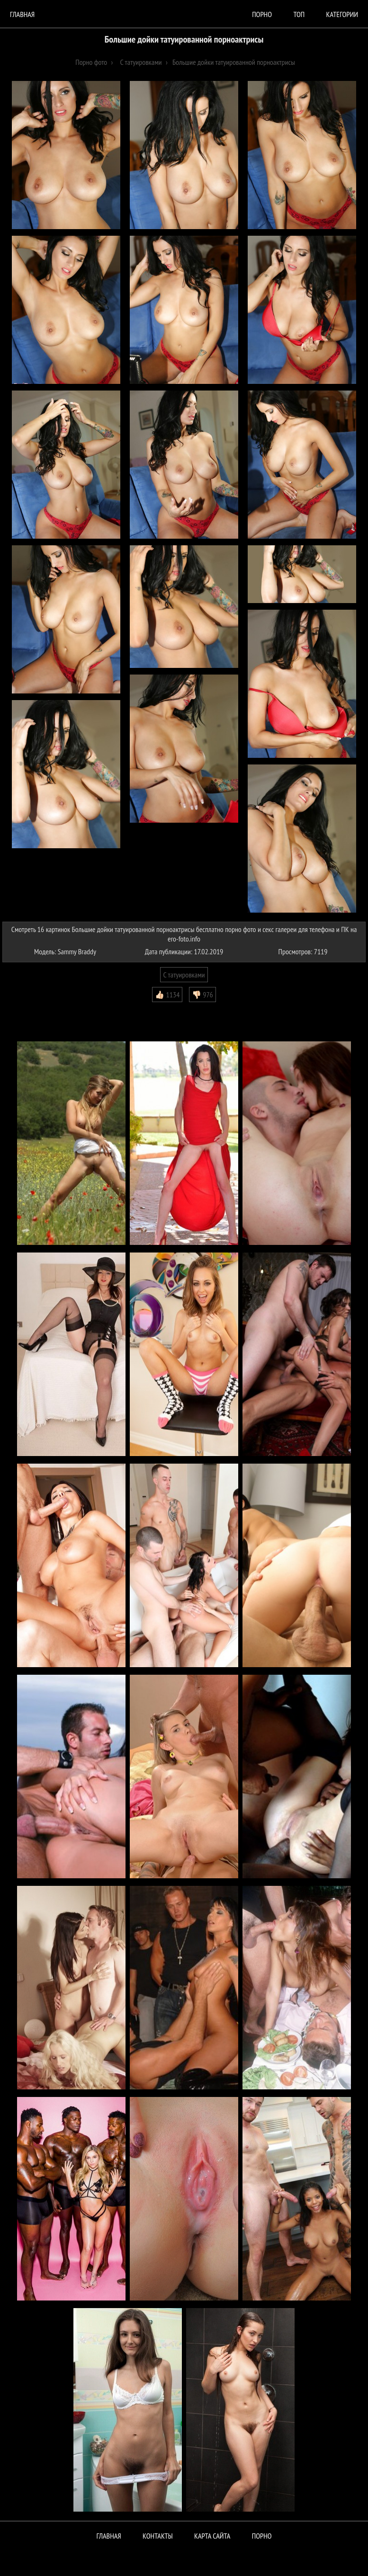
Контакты (158, 2535)
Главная (22, 14)
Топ (299, 14)
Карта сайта (212, 2535)
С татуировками (184, 974)
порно (262, 14)
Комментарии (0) (30, 1009)
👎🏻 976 (202, 994)
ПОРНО (262, 2535)
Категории (342, 14)
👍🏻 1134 (167, 994)
